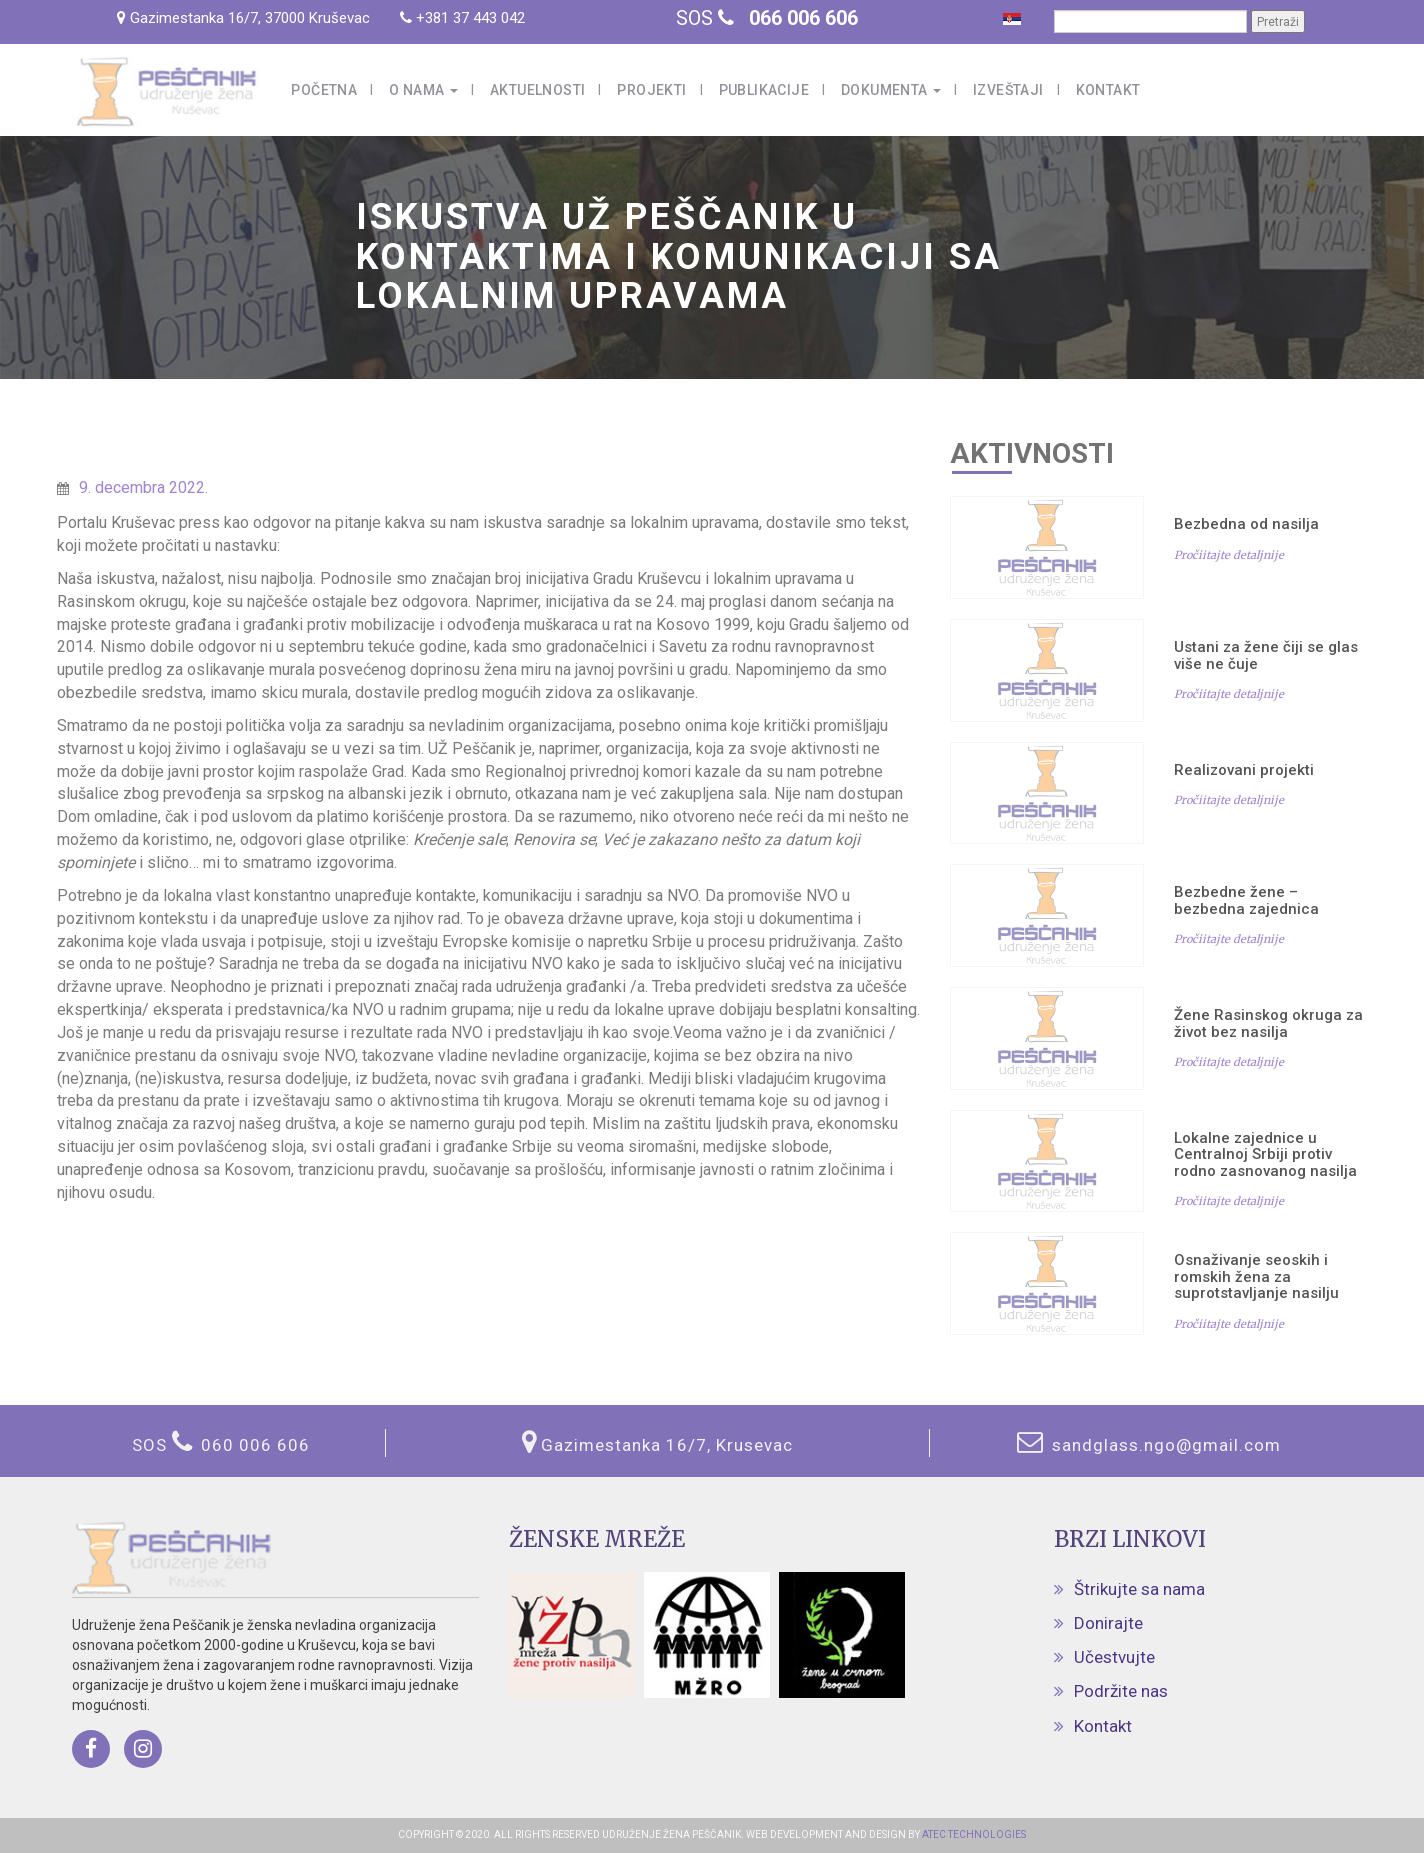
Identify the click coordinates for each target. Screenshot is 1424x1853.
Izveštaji (1008, 90)
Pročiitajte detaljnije (1229, 555)
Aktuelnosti (537, 90)
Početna (324, 90)
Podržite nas (1121, 1691)
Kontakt (1108, 90)
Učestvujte (1114, 1657)
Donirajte (1108, 1623)
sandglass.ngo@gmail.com (1164, 1445)
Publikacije (764, 90)
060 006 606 (255, 1445)
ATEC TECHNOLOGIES (973, 1834)
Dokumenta (891, 90)
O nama (423, 90)
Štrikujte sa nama (1139, 1589)
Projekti (651, 90)
